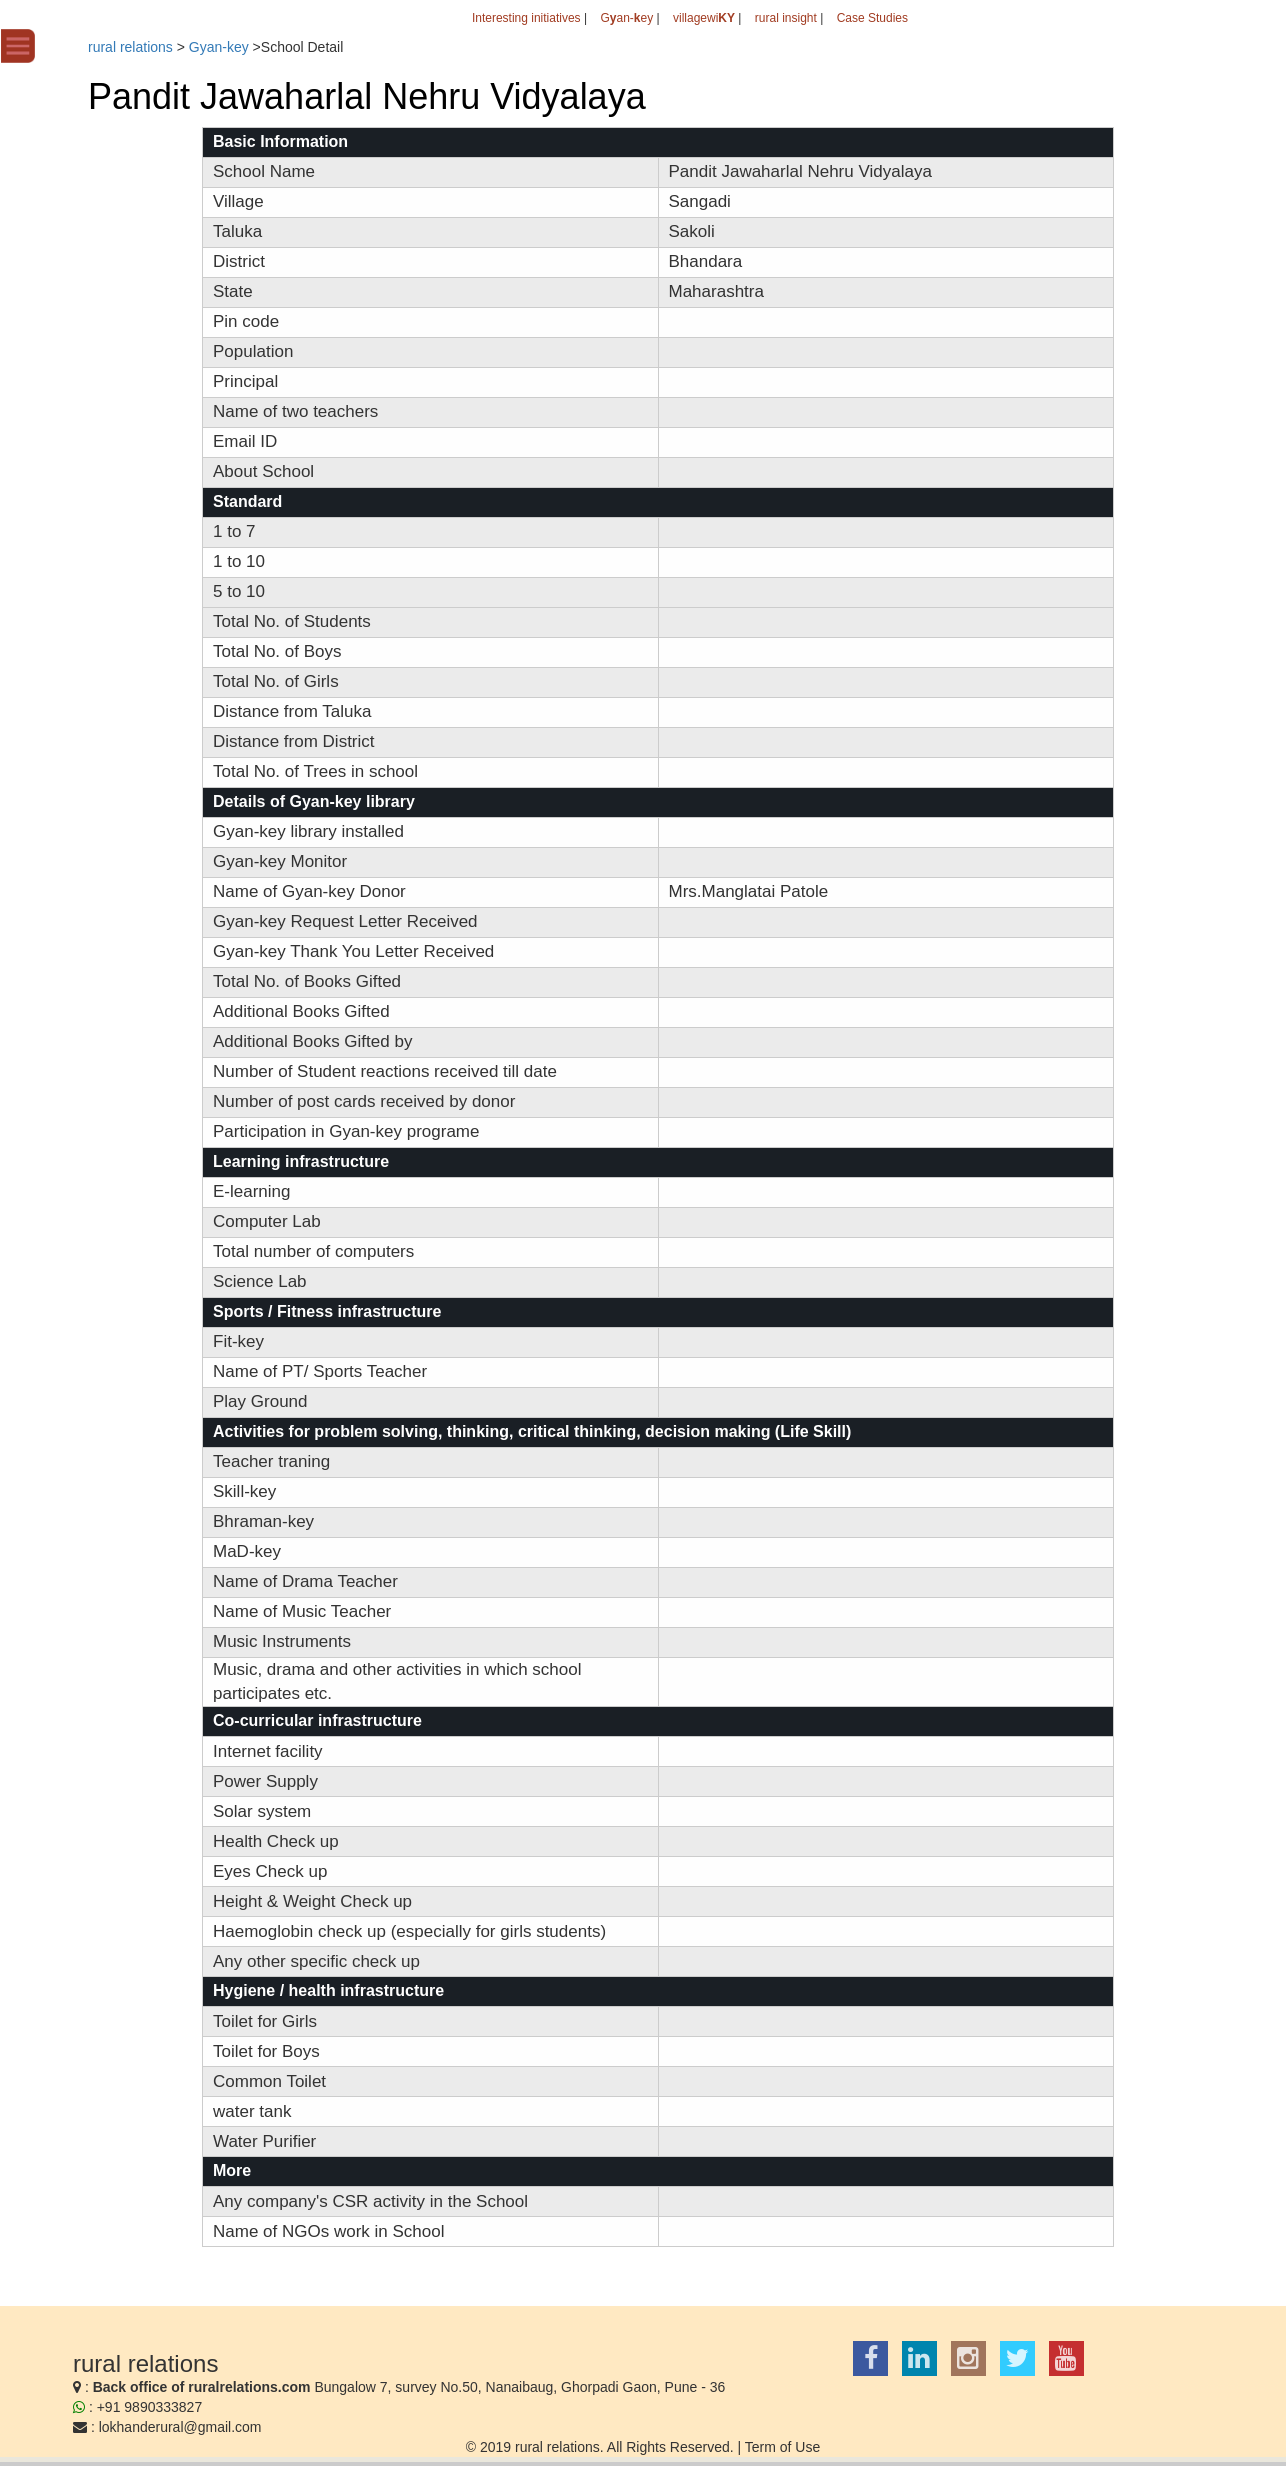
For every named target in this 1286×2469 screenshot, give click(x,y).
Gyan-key (219, 47)
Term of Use (782, 2447)
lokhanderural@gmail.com (180, 2427)
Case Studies (872, 18)
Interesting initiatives (526, 18)
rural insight (786, 18)
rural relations (130, 47)
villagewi (704, 18)
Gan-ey (626, 18)
